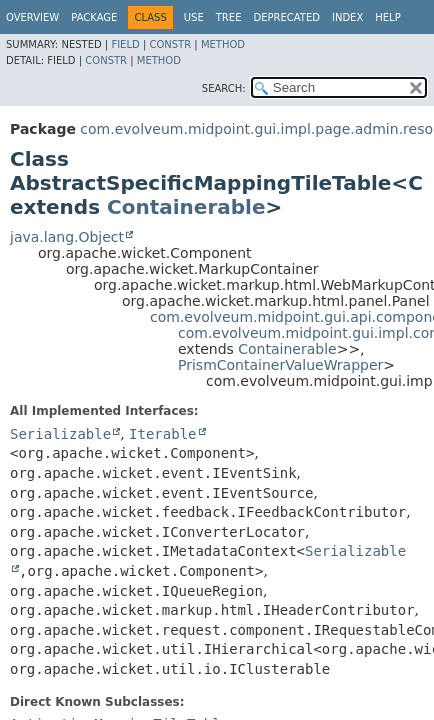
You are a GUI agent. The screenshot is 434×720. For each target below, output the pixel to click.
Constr (170, 44)
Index (347, 17)
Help (387, 17)
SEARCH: (224, 88)
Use (194, 17)
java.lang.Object (67, 237)
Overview (32, 17)
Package (94, 17)
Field (125, 44)
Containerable (186, 207)
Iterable (162, 434)
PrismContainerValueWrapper (280, 365)
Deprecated (286, 17)
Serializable (60, 434)
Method (223, 44)
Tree (229, 17)
